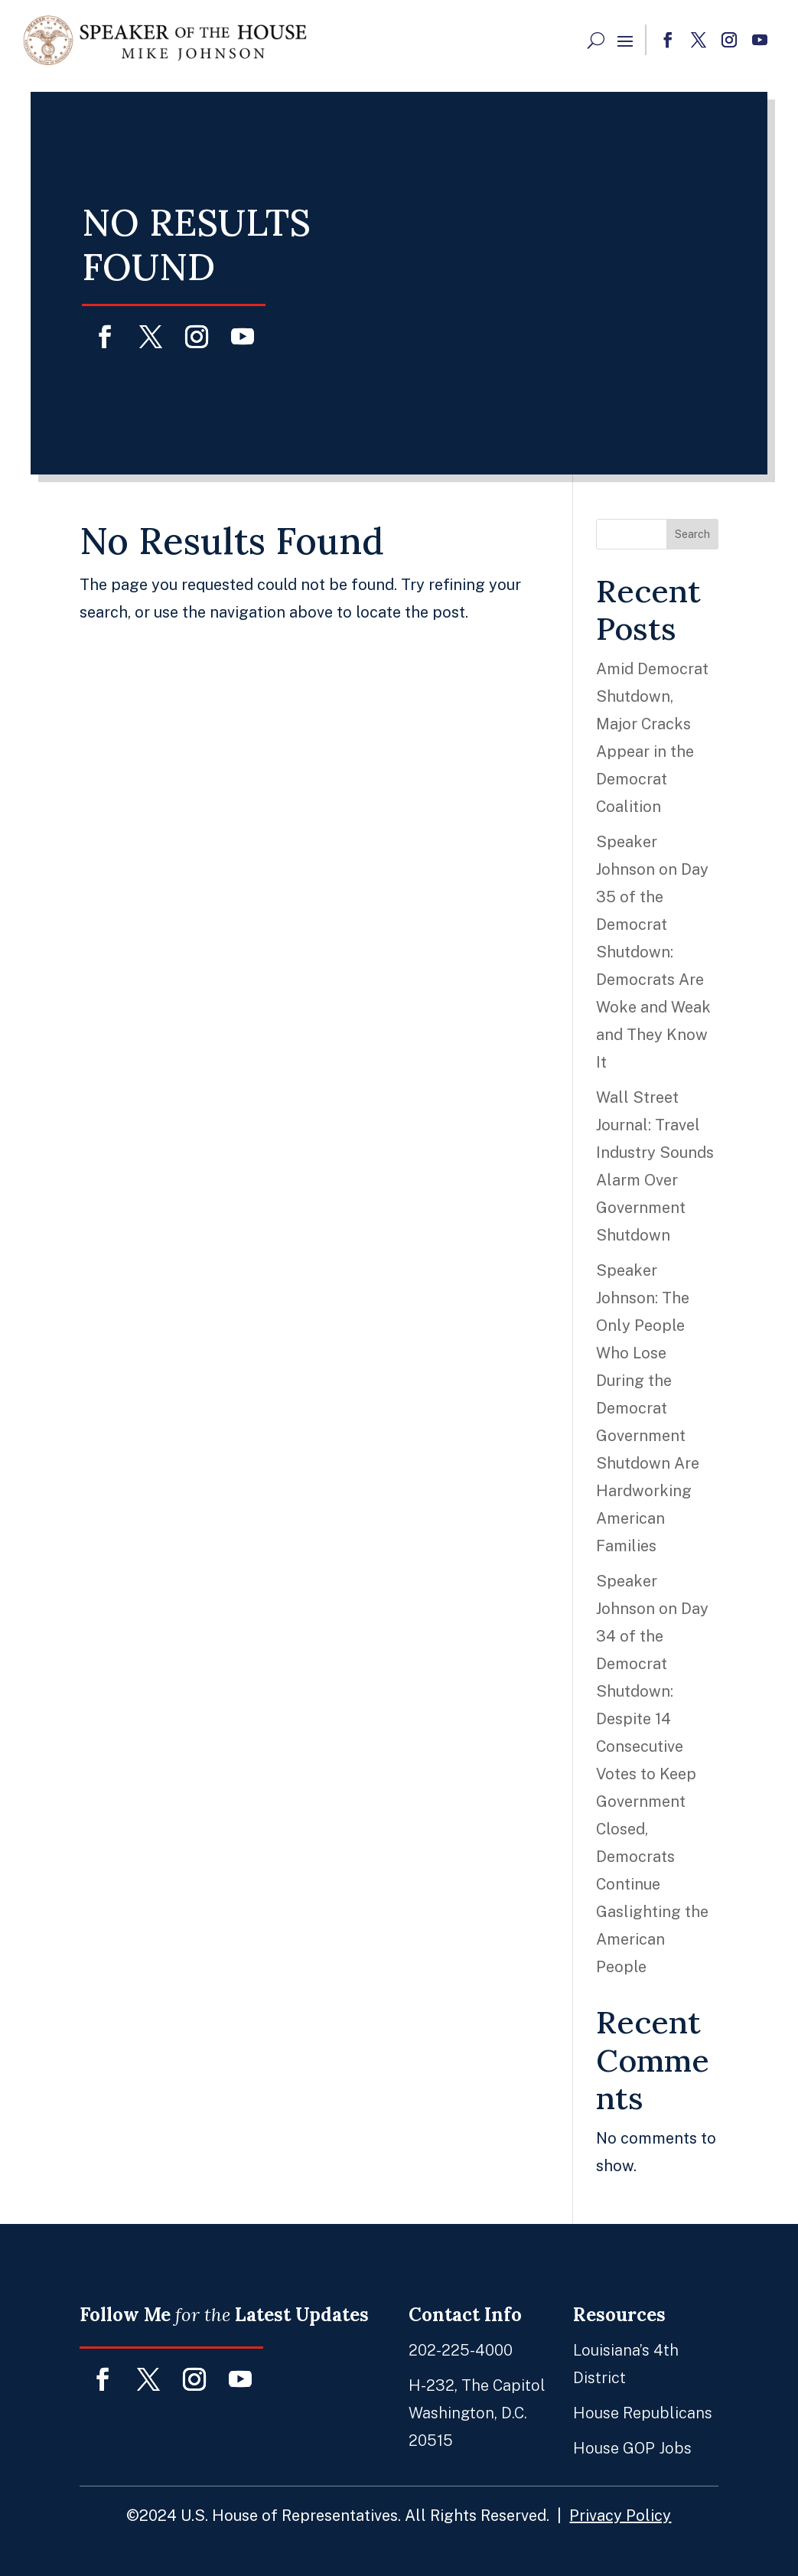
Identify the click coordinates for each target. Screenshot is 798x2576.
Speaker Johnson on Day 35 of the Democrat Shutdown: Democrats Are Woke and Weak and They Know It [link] (653, 952)
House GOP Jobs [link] (604, 2442)
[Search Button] (596, 40)
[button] (625, 40)
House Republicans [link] (613, 2411)
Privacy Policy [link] (593, 2501)
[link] (164, 40)
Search (692, 534)
